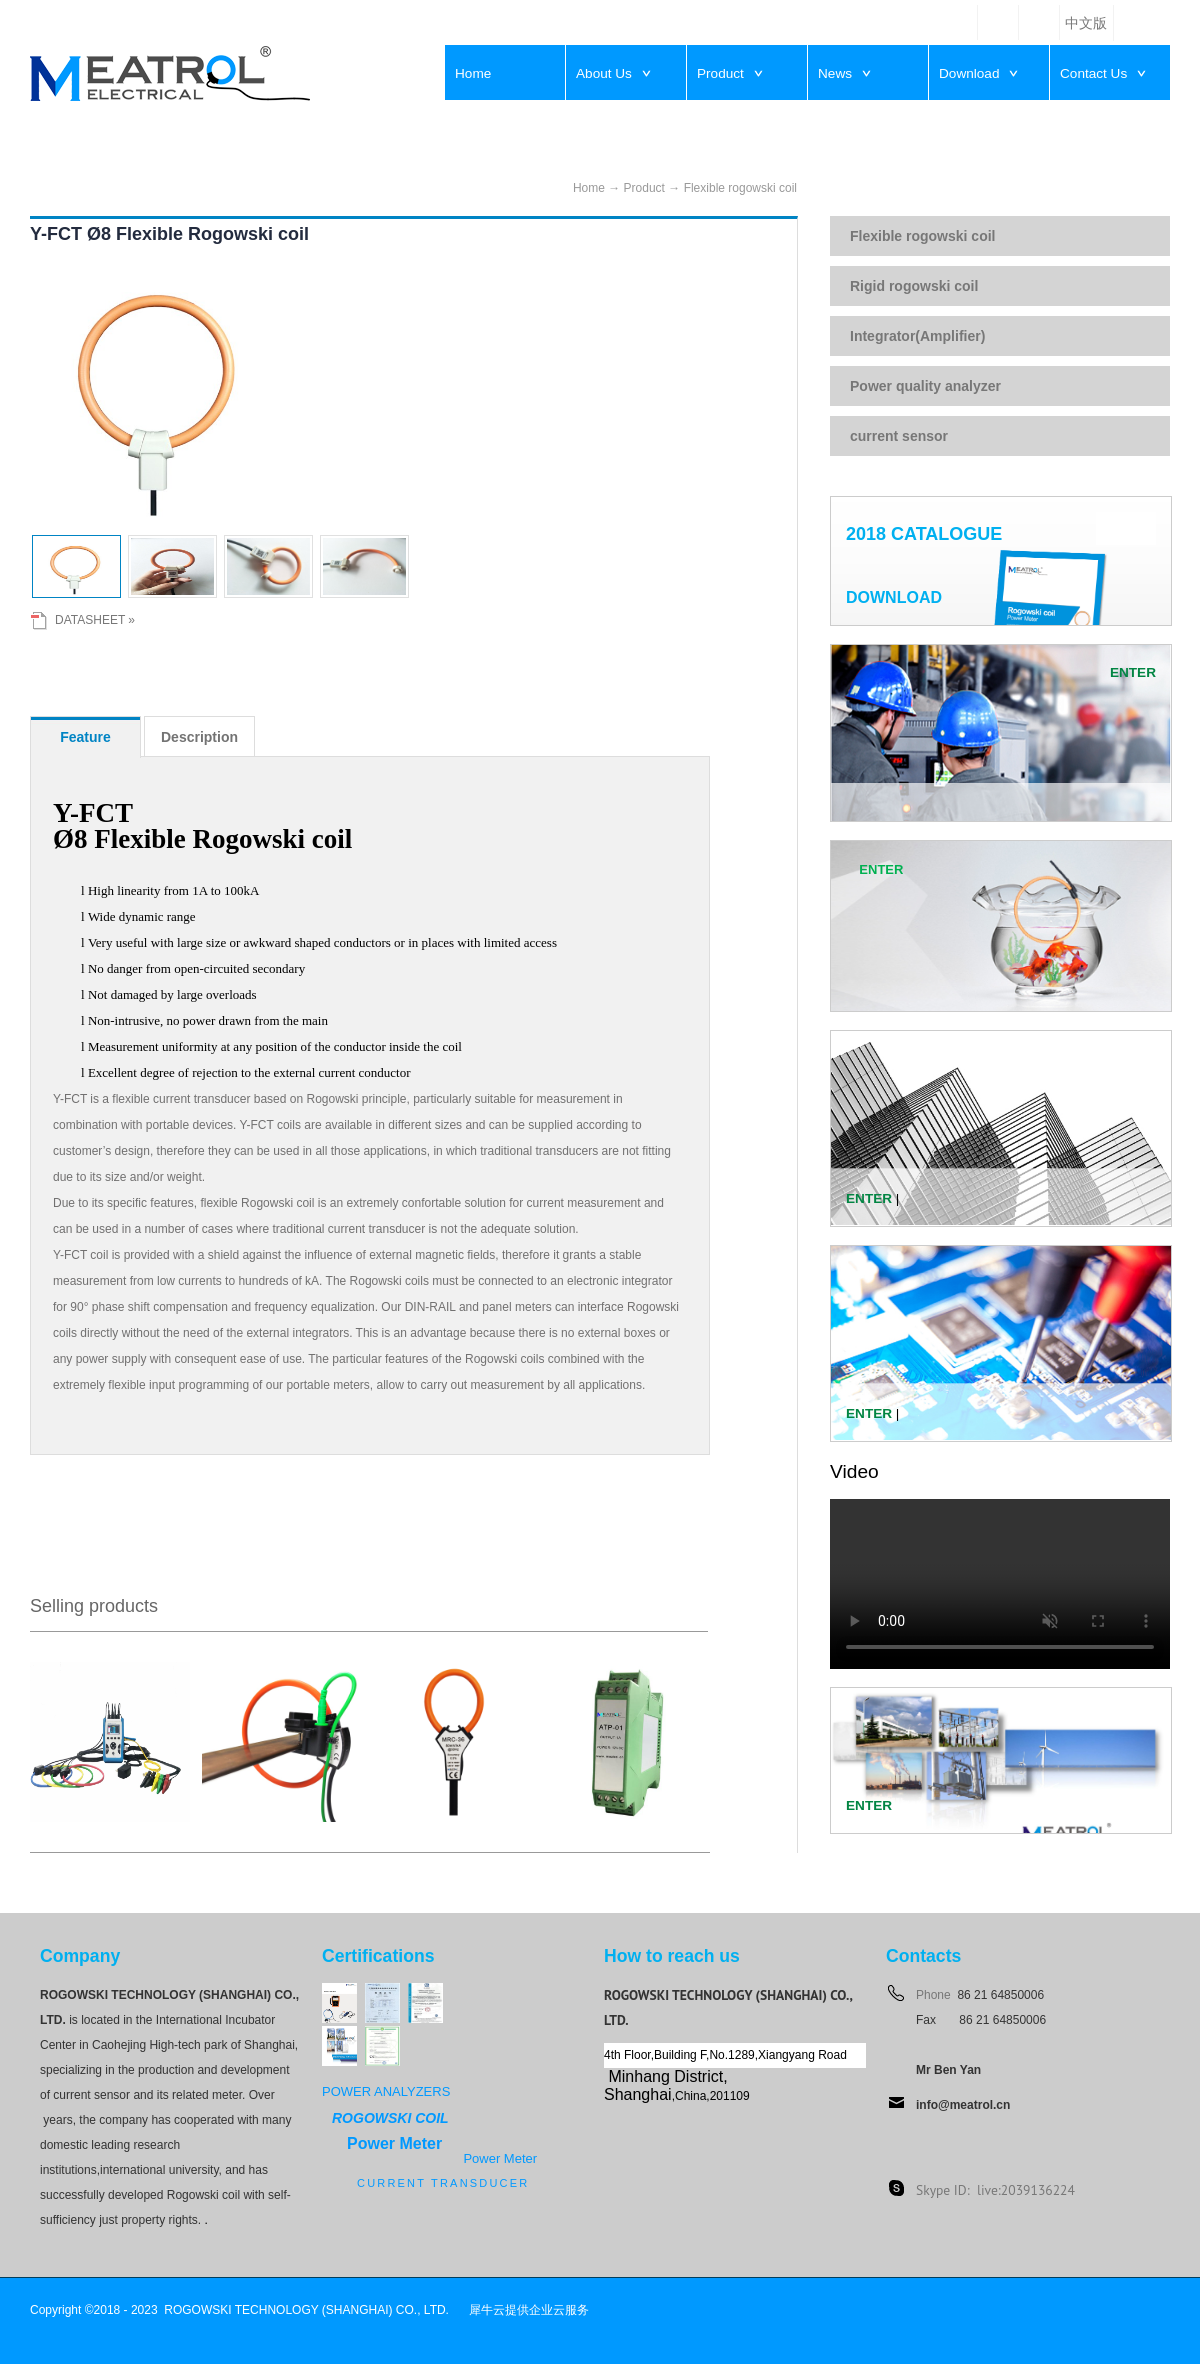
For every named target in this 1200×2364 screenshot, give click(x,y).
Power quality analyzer (925, 386)
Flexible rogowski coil (740, 188)
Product (644, 188)
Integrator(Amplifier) (917, 336)
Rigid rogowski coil (914, 286)
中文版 (1086, 23)
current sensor (899, 436)
